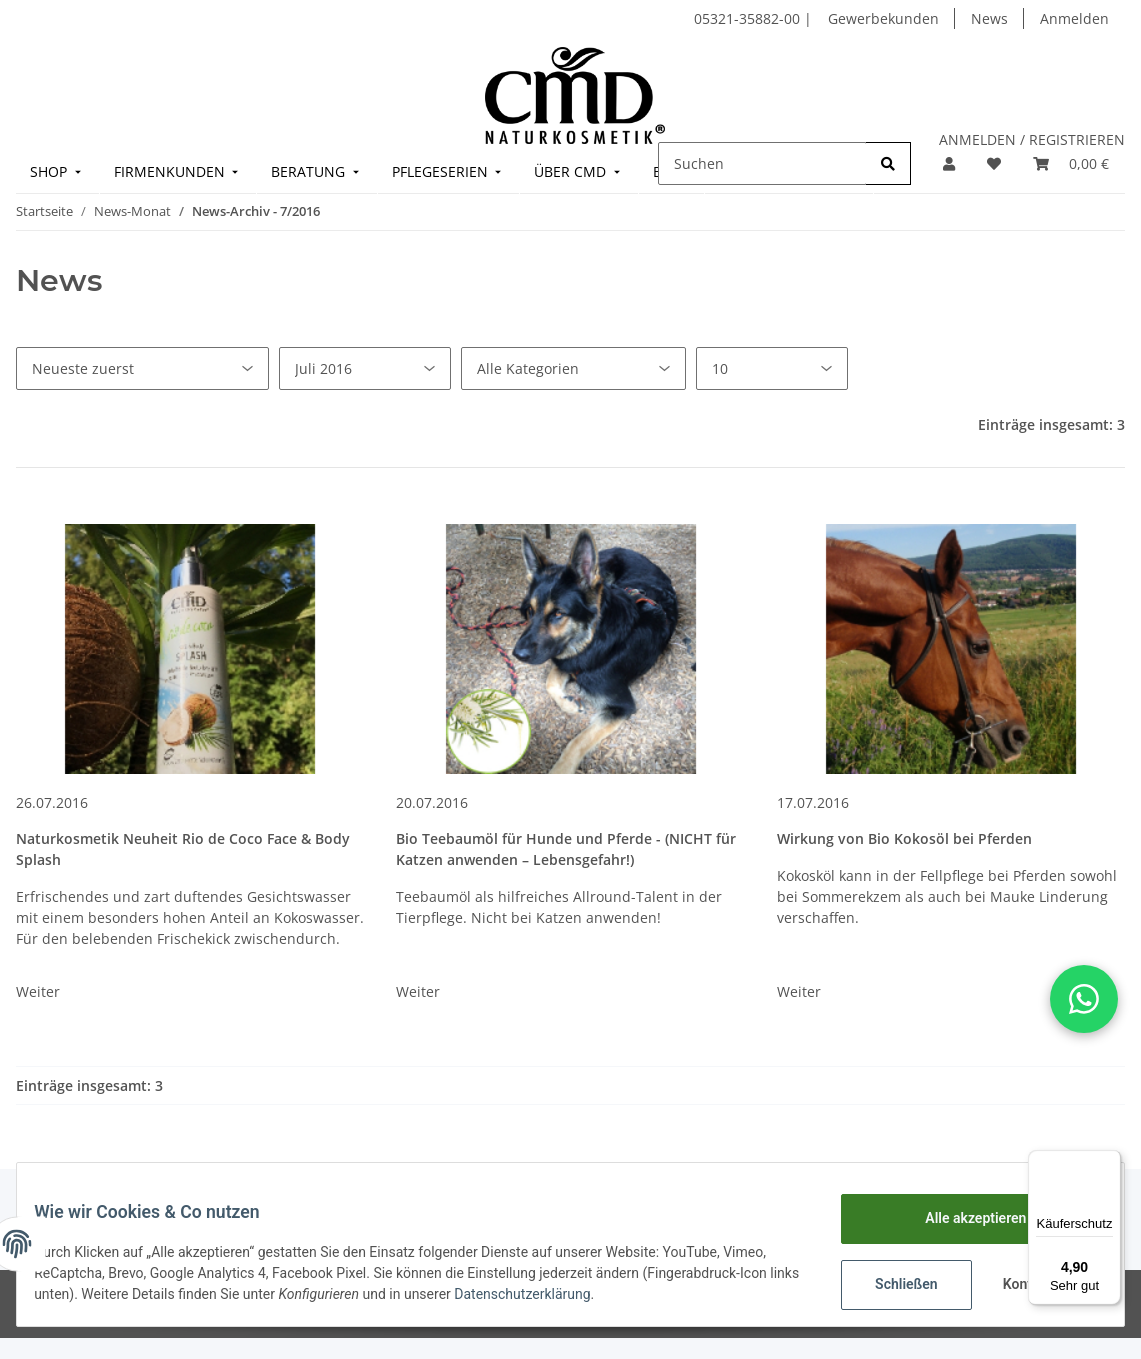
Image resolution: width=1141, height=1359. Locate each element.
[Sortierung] (142, 368)
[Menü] (1109, 1162)
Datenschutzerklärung (569, 1294)
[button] (949, 163)
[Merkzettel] (994, 163)
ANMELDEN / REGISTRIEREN (1032, 139)
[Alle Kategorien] (573, 368)
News (989, 18)
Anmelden (1074, 18)
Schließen (891, 1284)
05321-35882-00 (749, 18)
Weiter (38, 991)
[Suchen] (762, 163)
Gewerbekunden (883, 18)
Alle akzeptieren (960, 1218)
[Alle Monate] (365, 368)
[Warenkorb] (1071, 163)
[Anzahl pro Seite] (772, 368)
